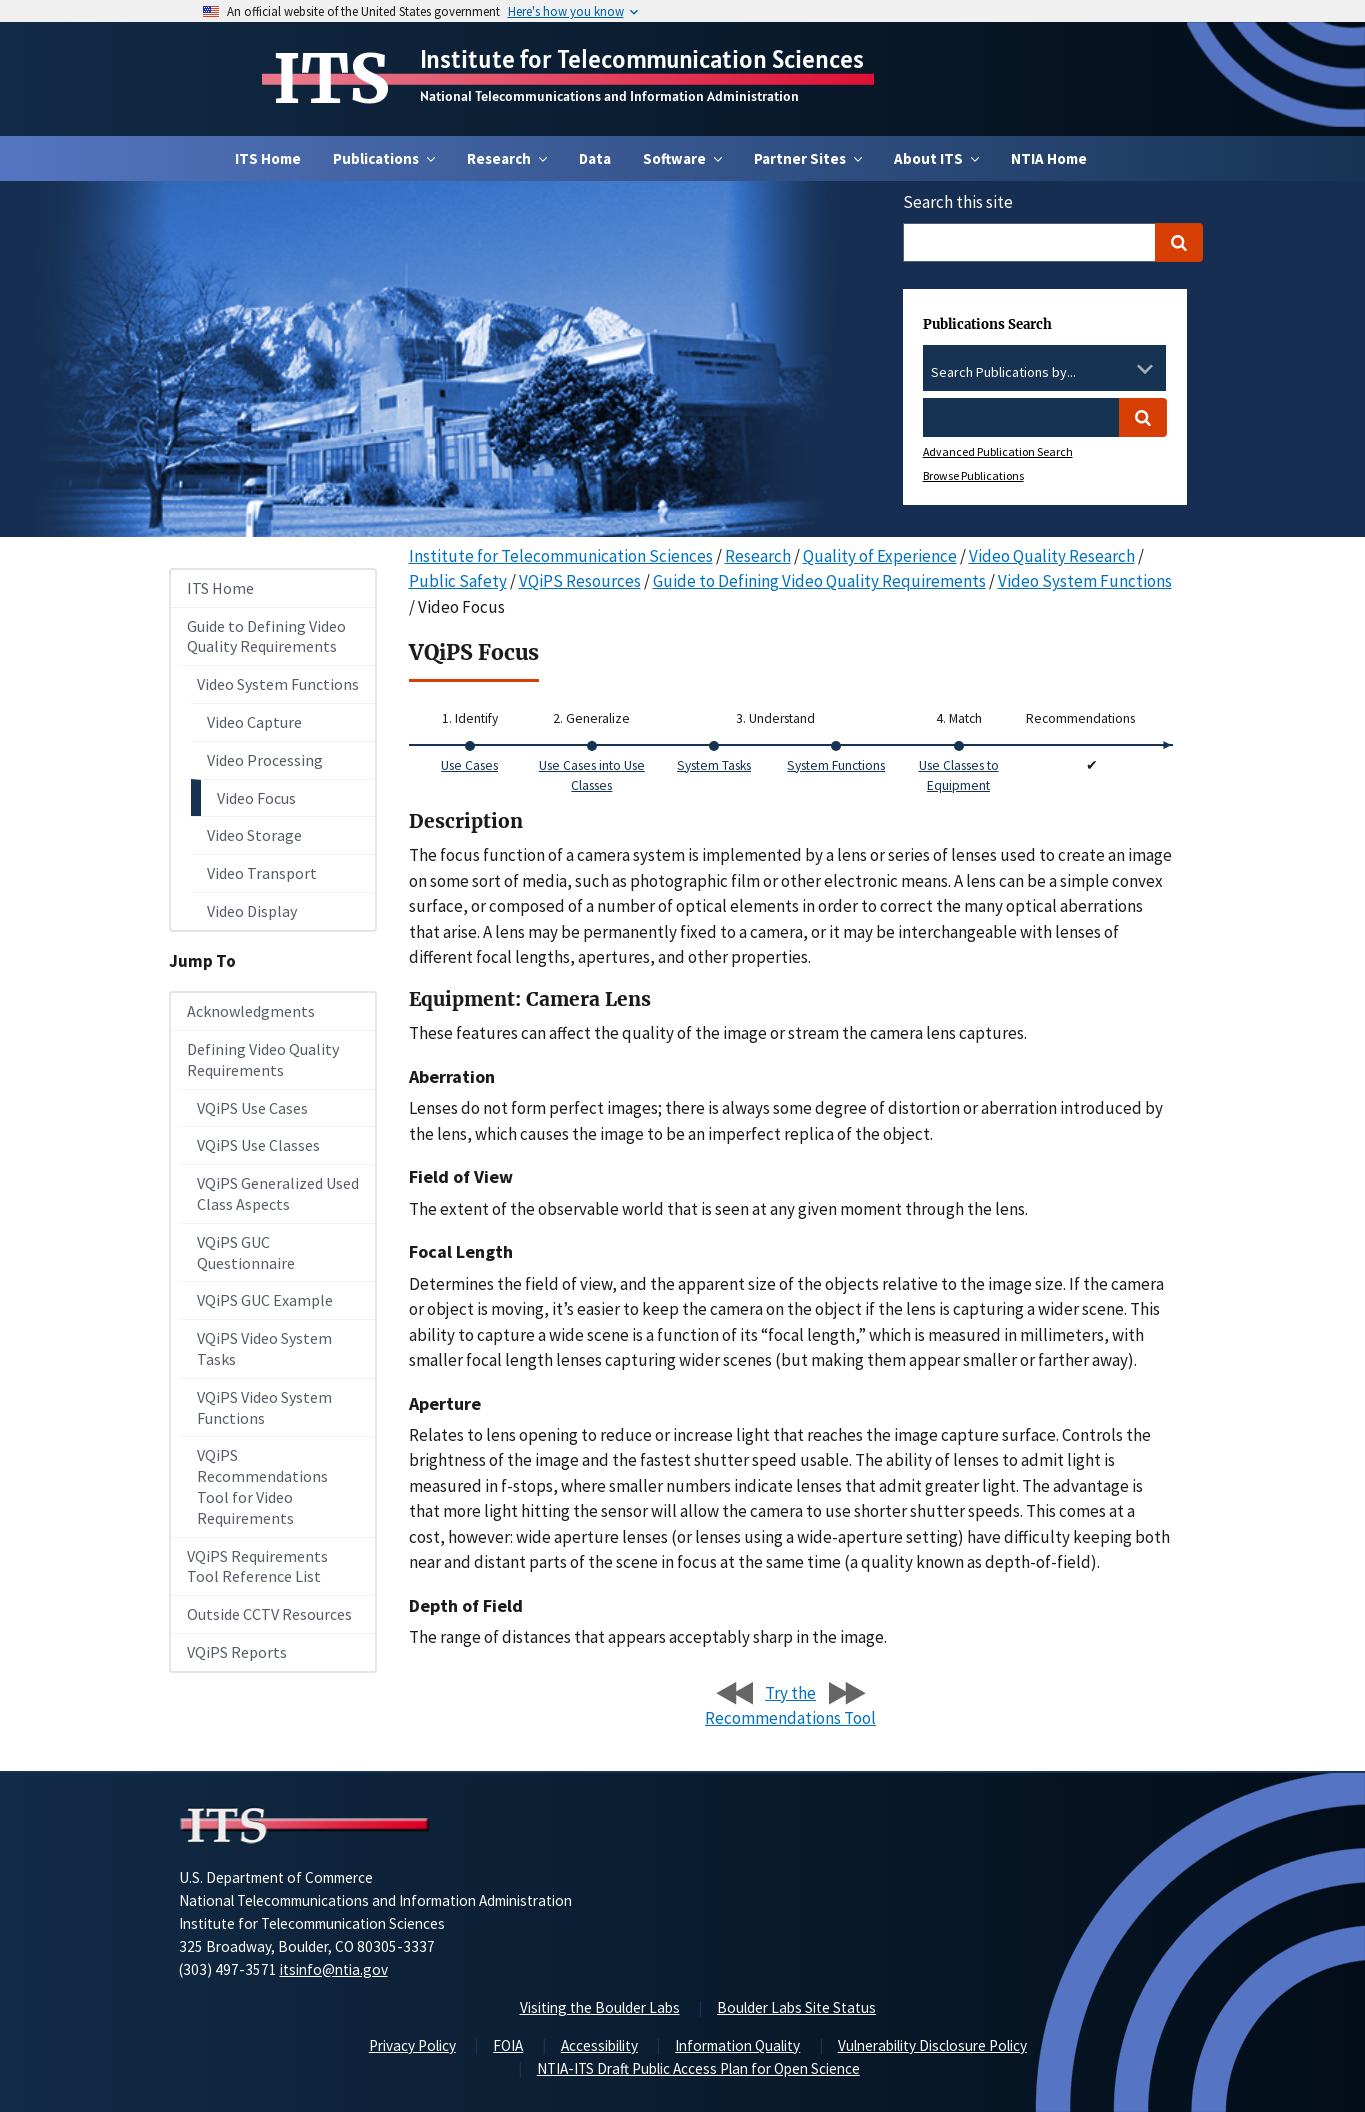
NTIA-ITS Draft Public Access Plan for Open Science (698, 2068)
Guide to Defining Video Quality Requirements (266, 636)
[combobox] (1044, 373)
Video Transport (262, 873)
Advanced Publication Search (998, 451)
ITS (331, 79)
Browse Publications (973, 475)
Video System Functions (278, 684)
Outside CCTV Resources (269, 1614)
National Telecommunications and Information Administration (609, 96)
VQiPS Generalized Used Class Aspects (278, 1193)
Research (758, 556)
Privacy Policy (412, 2045)
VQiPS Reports (237, 1652)
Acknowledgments (251, 1011)
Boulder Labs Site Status (796, 2007)
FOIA (508, 2045)
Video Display (252, 911)
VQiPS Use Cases (252, 1108)
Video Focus (256, 798)
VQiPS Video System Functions (264, 1407)
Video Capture (254, 722)
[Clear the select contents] (1119, 369)
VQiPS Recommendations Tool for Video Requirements (262, 1486)
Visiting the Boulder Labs (600, 2007)
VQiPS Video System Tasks (264, 1348)
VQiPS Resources (580, 581)
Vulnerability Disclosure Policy (932, 2045)
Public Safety (458, 581)
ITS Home (268, 158)
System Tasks (714, 765)
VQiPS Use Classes (258, 1145)
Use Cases (469, 765)
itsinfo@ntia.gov (334, 1969)
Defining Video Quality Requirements (263, 1059)
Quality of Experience (880, 556)
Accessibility (599, 2045)
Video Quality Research (1052, 556)
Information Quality (737, 2045)
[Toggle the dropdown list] (1145, 369)
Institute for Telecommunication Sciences (642, 59)
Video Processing (265, 760)
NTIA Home (1049, 158)
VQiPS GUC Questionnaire (246, 1252)
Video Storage (254, 835)
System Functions (836, 765)
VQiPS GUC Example (265, 1300)
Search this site (958, 202)
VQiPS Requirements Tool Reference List (257, 1566)
